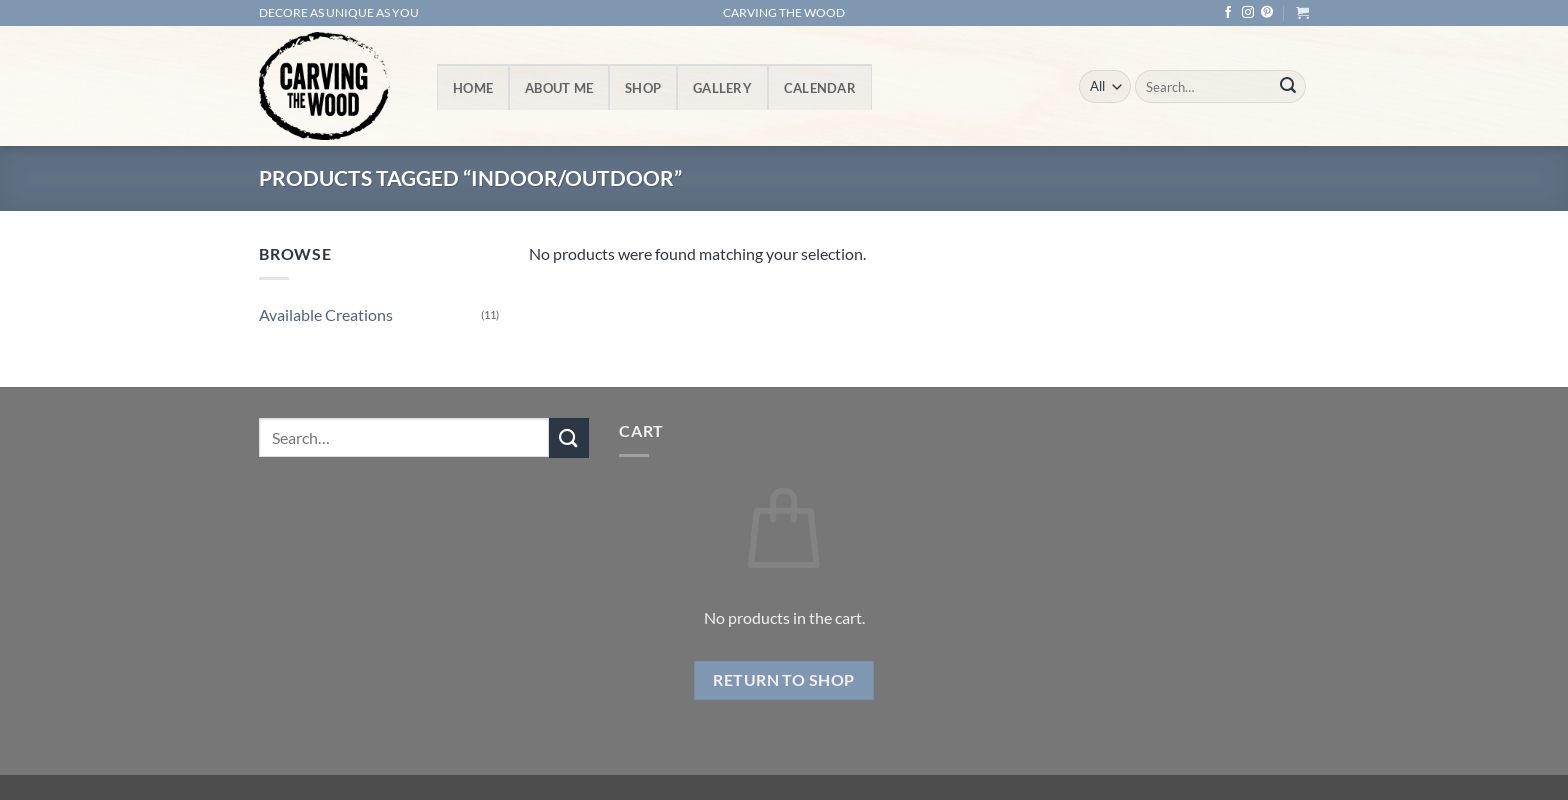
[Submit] (1288, 87)
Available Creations (326, 314)
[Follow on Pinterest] (1267, 13)
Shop (643, 88)
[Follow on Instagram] (1248, 13)
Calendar (820, 88)
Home (473, 88)
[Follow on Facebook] (1228, 13)
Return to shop (784, 680)
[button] (1302, 12)
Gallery (722, 88)
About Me (559, 88)
